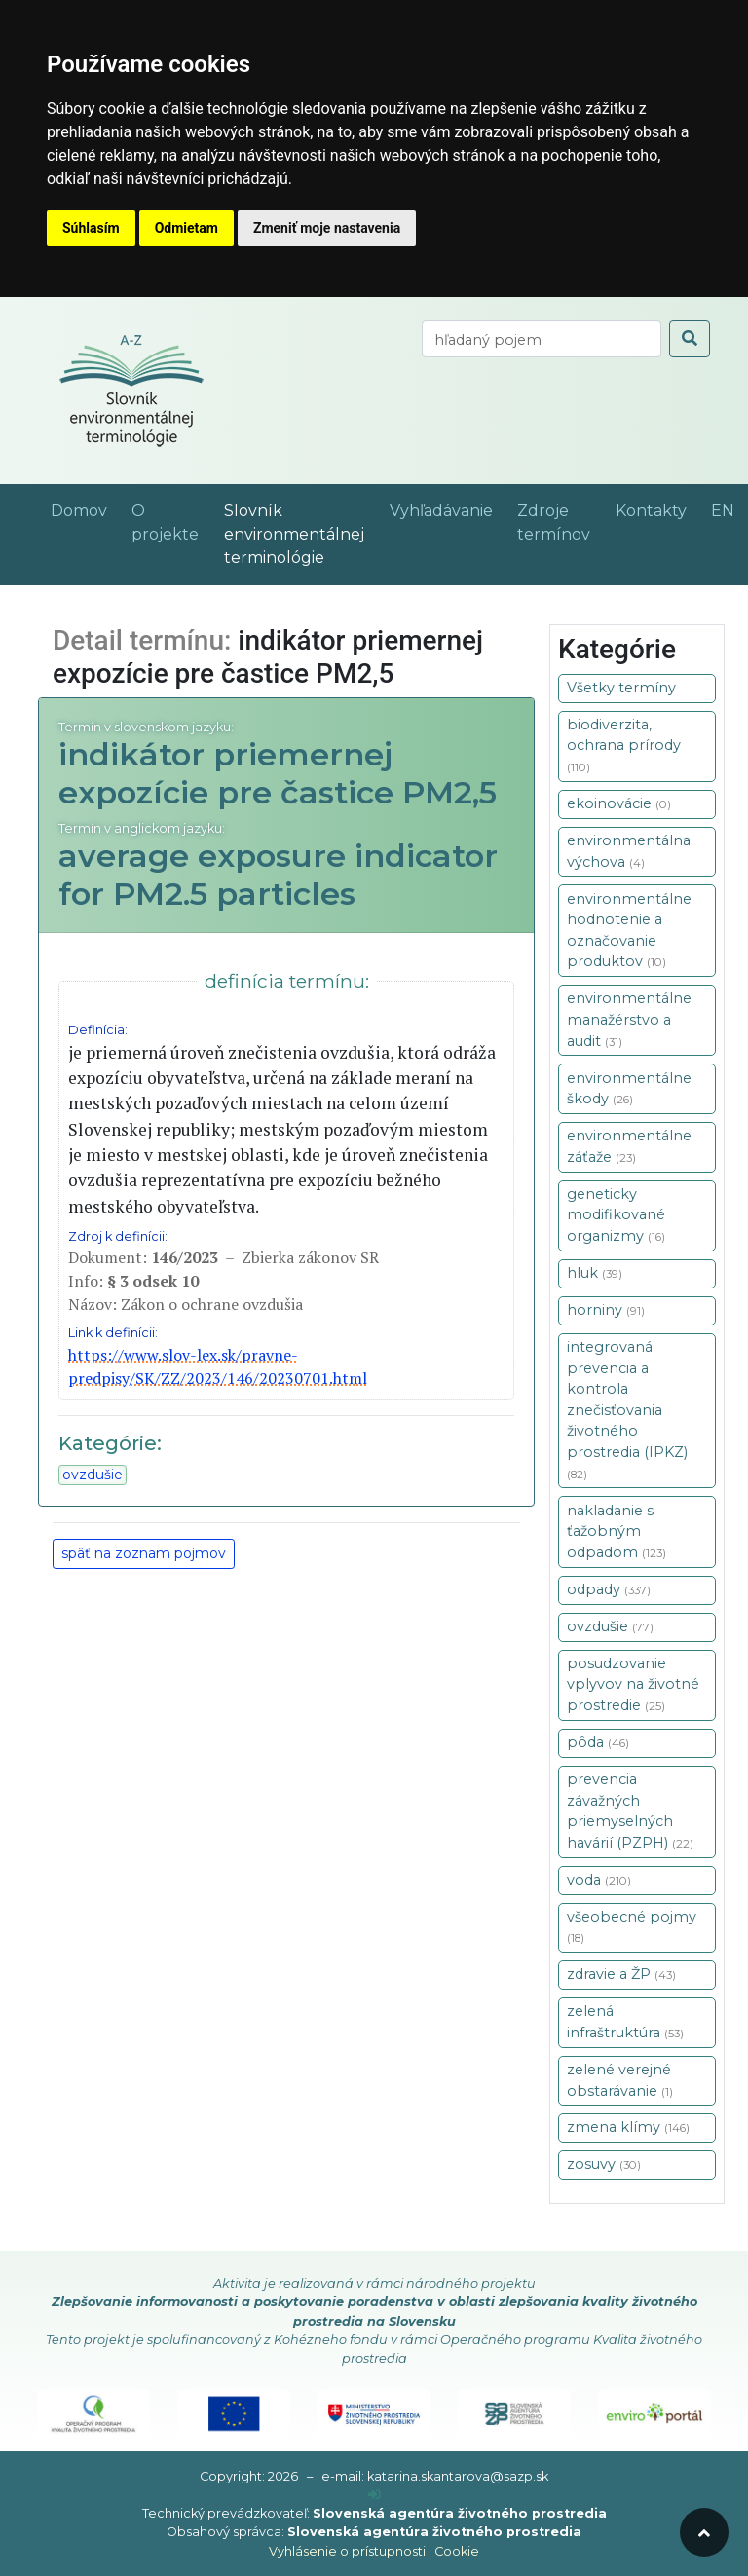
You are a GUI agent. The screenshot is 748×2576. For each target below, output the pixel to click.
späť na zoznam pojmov (143, 1553)
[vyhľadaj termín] (541, 338)
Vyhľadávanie (441, 511)
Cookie (456, 2551)
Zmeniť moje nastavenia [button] (326, 228)
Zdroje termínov (553, 522)
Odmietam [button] (186, 228)
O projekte (165, 522)
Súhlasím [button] (91, 228)
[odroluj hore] (704, 2532)
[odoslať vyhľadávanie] (689, 338)
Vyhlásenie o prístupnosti (347, 2551)
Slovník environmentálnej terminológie (294, 534)
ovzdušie (92, 1474)
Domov (79, 511)
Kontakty (651, 511)
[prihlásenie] (374, 2494)
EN (722, 511)
